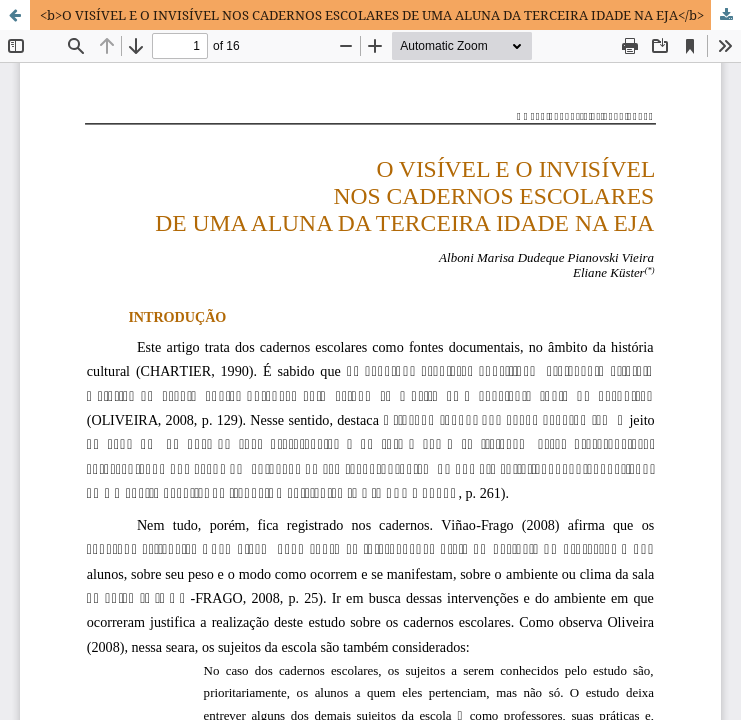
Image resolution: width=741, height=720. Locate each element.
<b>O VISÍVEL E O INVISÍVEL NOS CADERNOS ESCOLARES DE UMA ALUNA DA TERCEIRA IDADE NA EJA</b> (372, 15)
